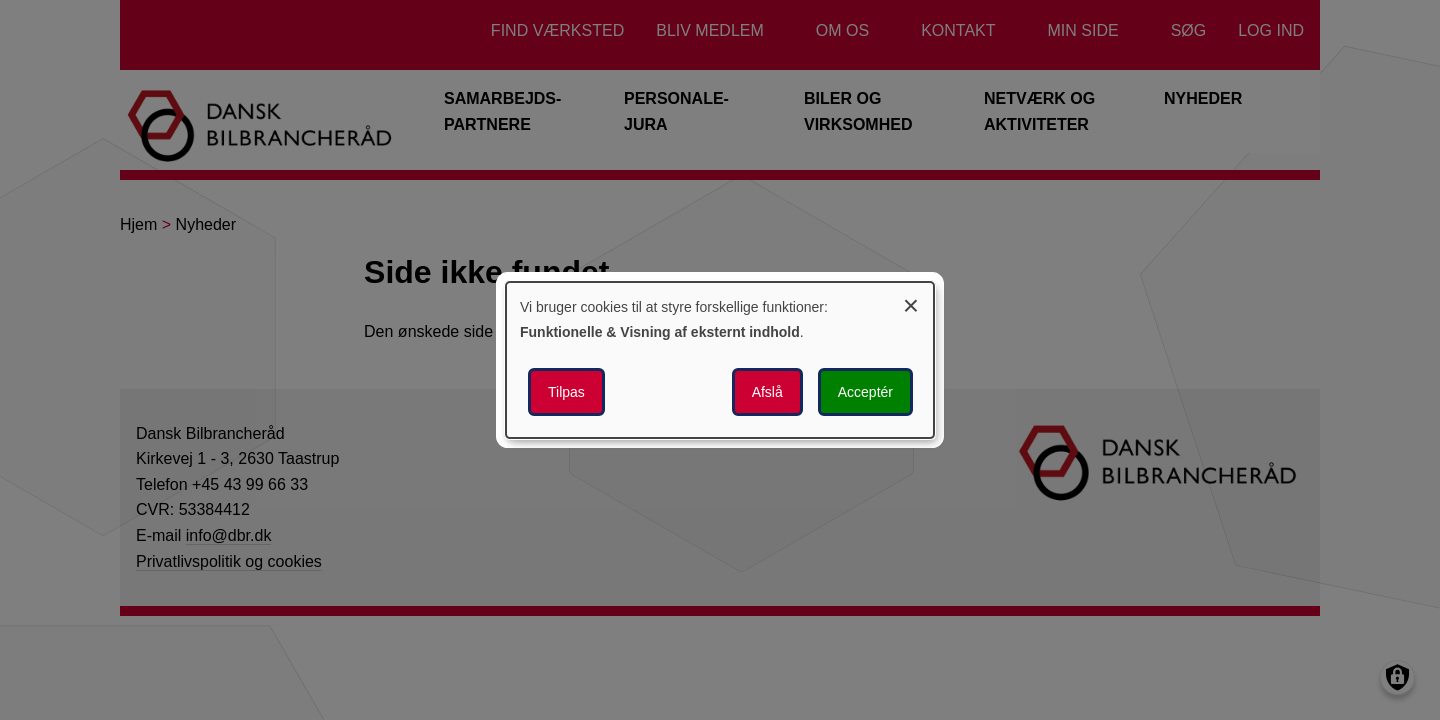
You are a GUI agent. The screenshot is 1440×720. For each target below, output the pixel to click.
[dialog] (720, 360)
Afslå (767, 392)
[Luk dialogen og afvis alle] (911, 302)
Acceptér (865, 392)
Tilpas (566, 392)
